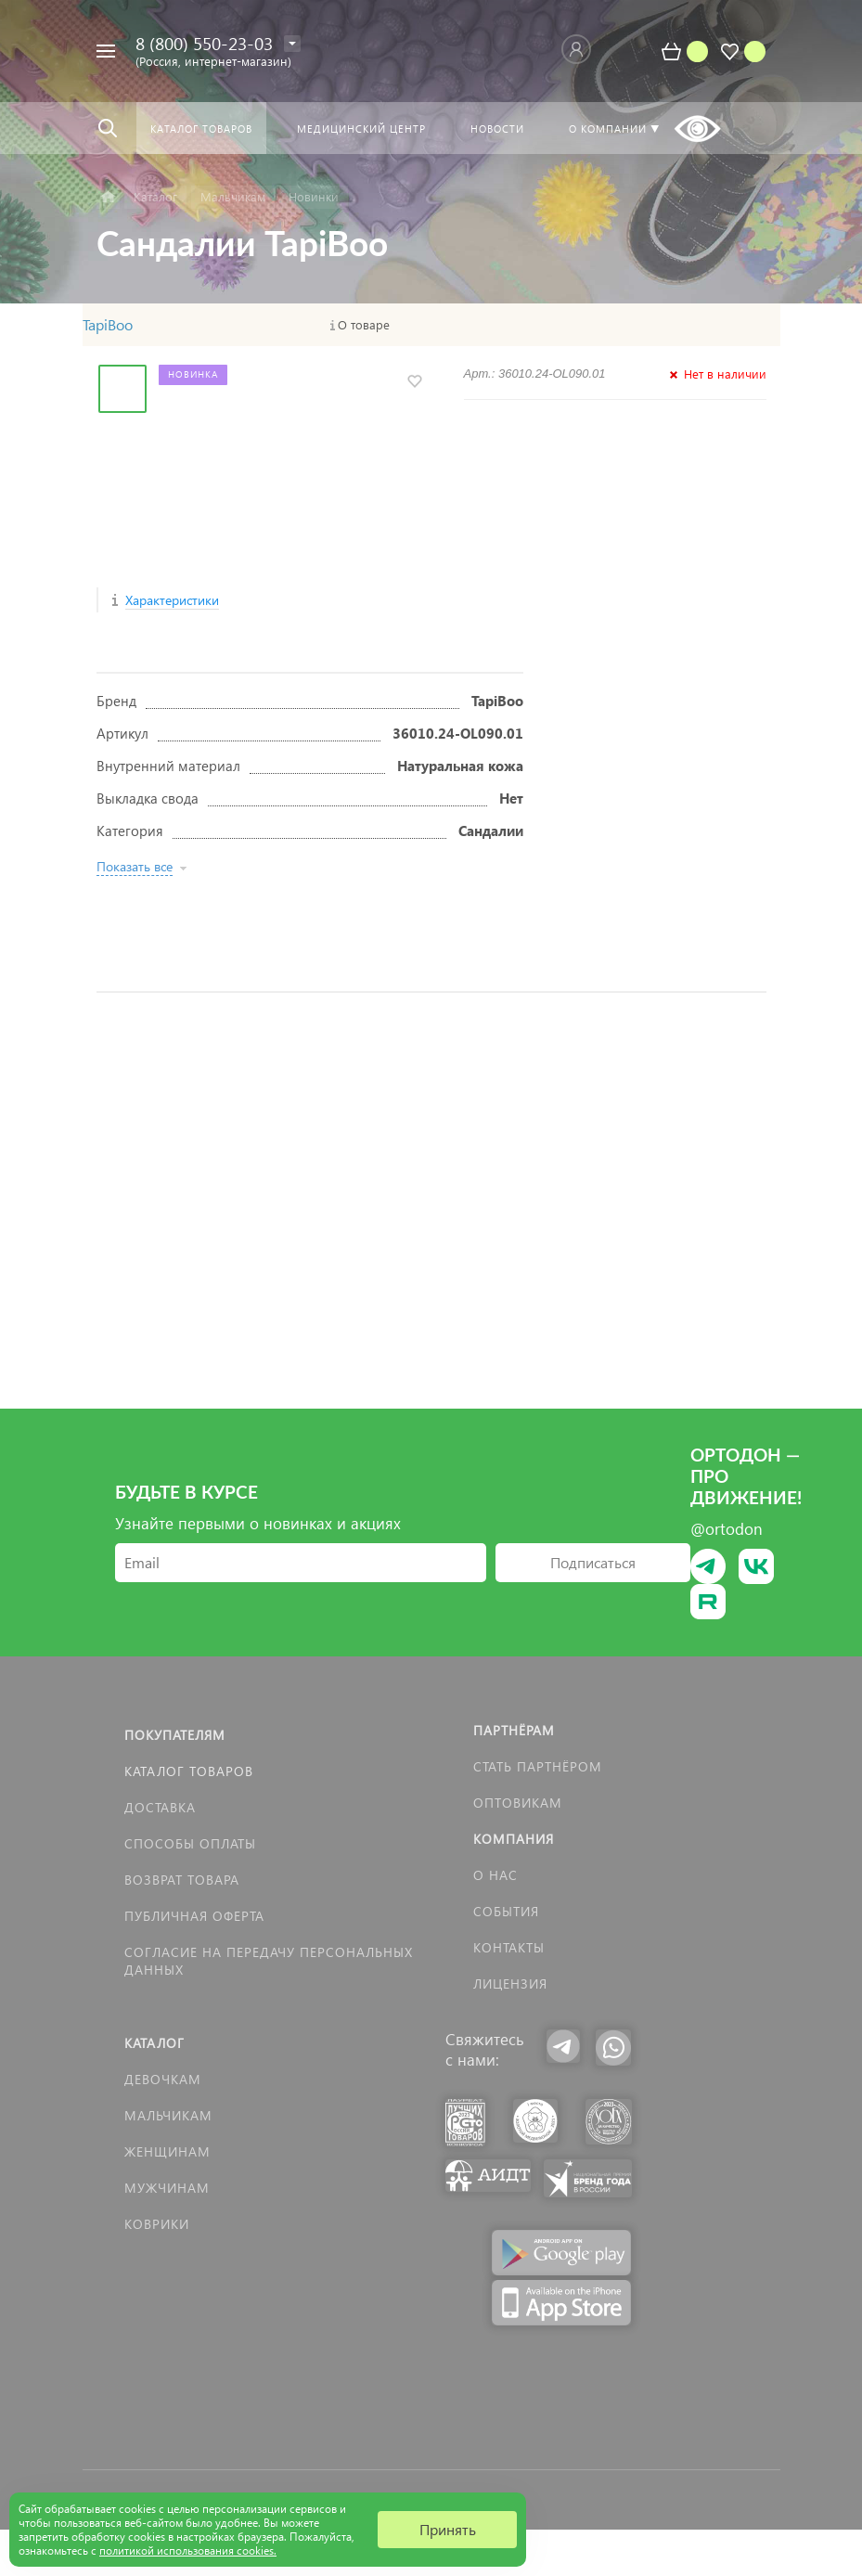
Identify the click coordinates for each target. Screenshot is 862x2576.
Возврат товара (181, 1879)
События (506, 1911)
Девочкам (162, 2079)
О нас (495, 1875)
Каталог (154, 2043)
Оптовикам (517, 1802)
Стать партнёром (537, 1766)
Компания (513, 1839)
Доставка (160, 1807)
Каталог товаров (188, 1771)
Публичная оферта (194, 1916)
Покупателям (174, 1735)
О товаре (364, 324)
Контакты (509, 1947)
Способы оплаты (190, 1843)
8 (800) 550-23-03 (204, 43)
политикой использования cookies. (188, 2550)
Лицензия (510, 1983)
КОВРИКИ (156, 2224)
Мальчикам (168, 2115)
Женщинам (167, 2151)
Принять (447, 2529)
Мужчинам (167, 2187)
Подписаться (593, 1562)
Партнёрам (514, 1730)
